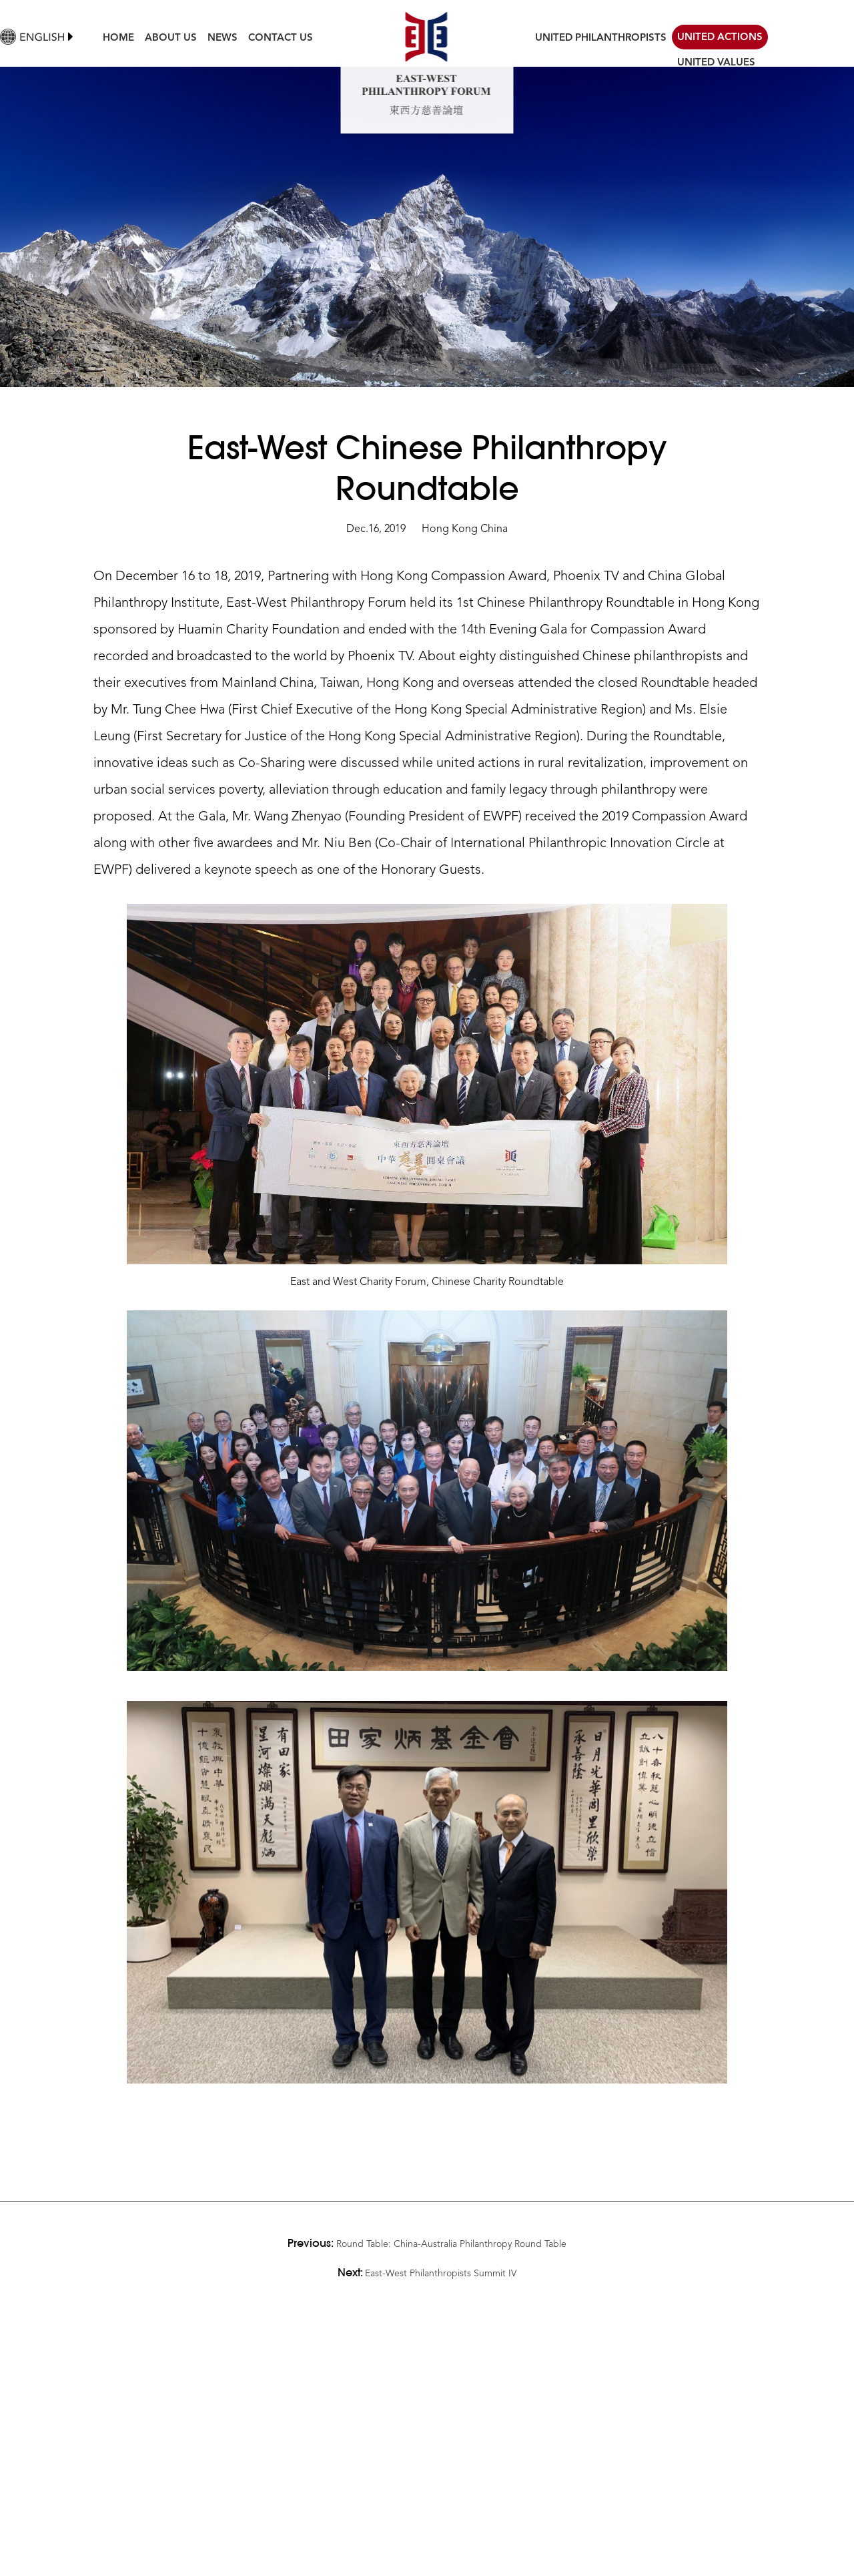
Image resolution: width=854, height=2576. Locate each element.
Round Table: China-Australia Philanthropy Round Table (451, 2244)
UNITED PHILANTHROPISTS (601, 38)
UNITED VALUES (716, 63)
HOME (118, 38)
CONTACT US (280, 38)
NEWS (222, 38)
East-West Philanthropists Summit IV (440, 2273)
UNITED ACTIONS (720, 38)
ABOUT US (171, 38)
